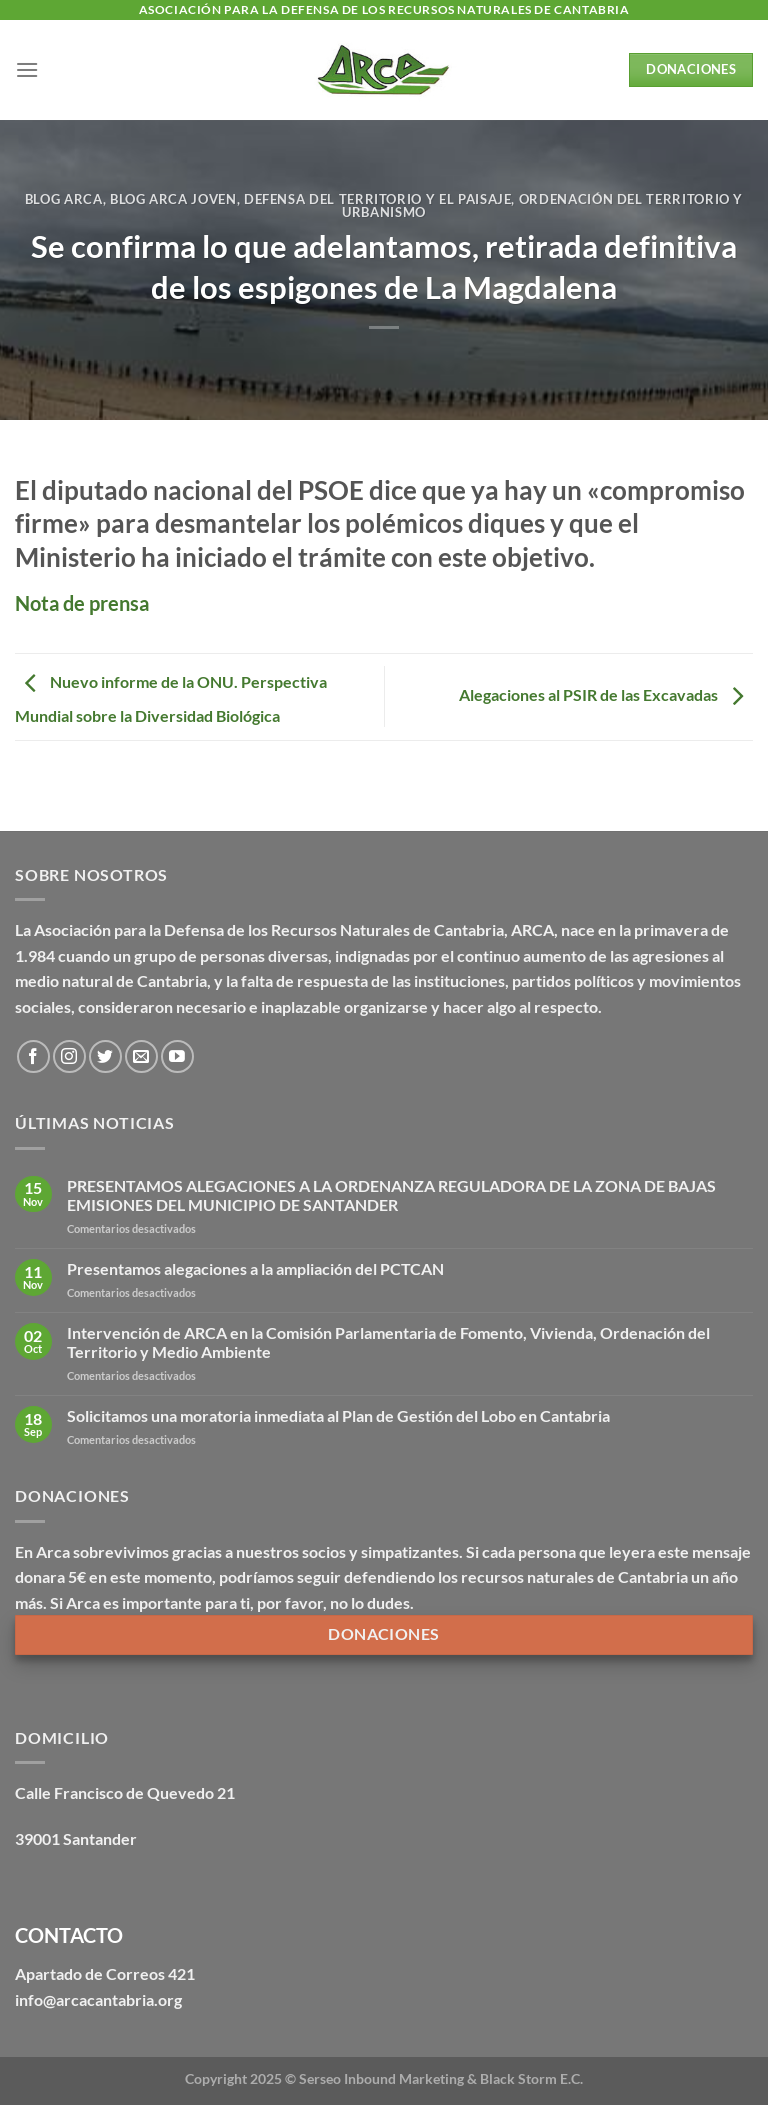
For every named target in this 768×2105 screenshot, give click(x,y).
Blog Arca (64, 199)
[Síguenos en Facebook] (33, 1056)
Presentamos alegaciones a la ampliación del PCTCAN (255, 1268)
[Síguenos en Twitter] (105, 1056)
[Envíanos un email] (141, 1056)
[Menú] (27, 69)
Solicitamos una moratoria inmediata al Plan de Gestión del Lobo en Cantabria (338, 1415)
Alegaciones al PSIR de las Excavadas (606, 694)
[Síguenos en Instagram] (69, 1056)
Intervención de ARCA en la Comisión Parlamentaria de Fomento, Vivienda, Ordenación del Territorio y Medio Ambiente (388, 1342)
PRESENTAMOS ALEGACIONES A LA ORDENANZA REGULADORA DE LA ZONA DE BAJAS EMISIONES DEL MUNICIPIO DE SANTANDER (391, 1195)
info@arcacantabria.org (98, 1999)
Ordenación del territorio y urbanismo (542, 206)
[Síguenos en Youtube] (177, 1056)
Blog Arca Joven (173, 199)
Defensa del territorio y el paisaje (378, 199)
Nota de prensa (82, 603)
